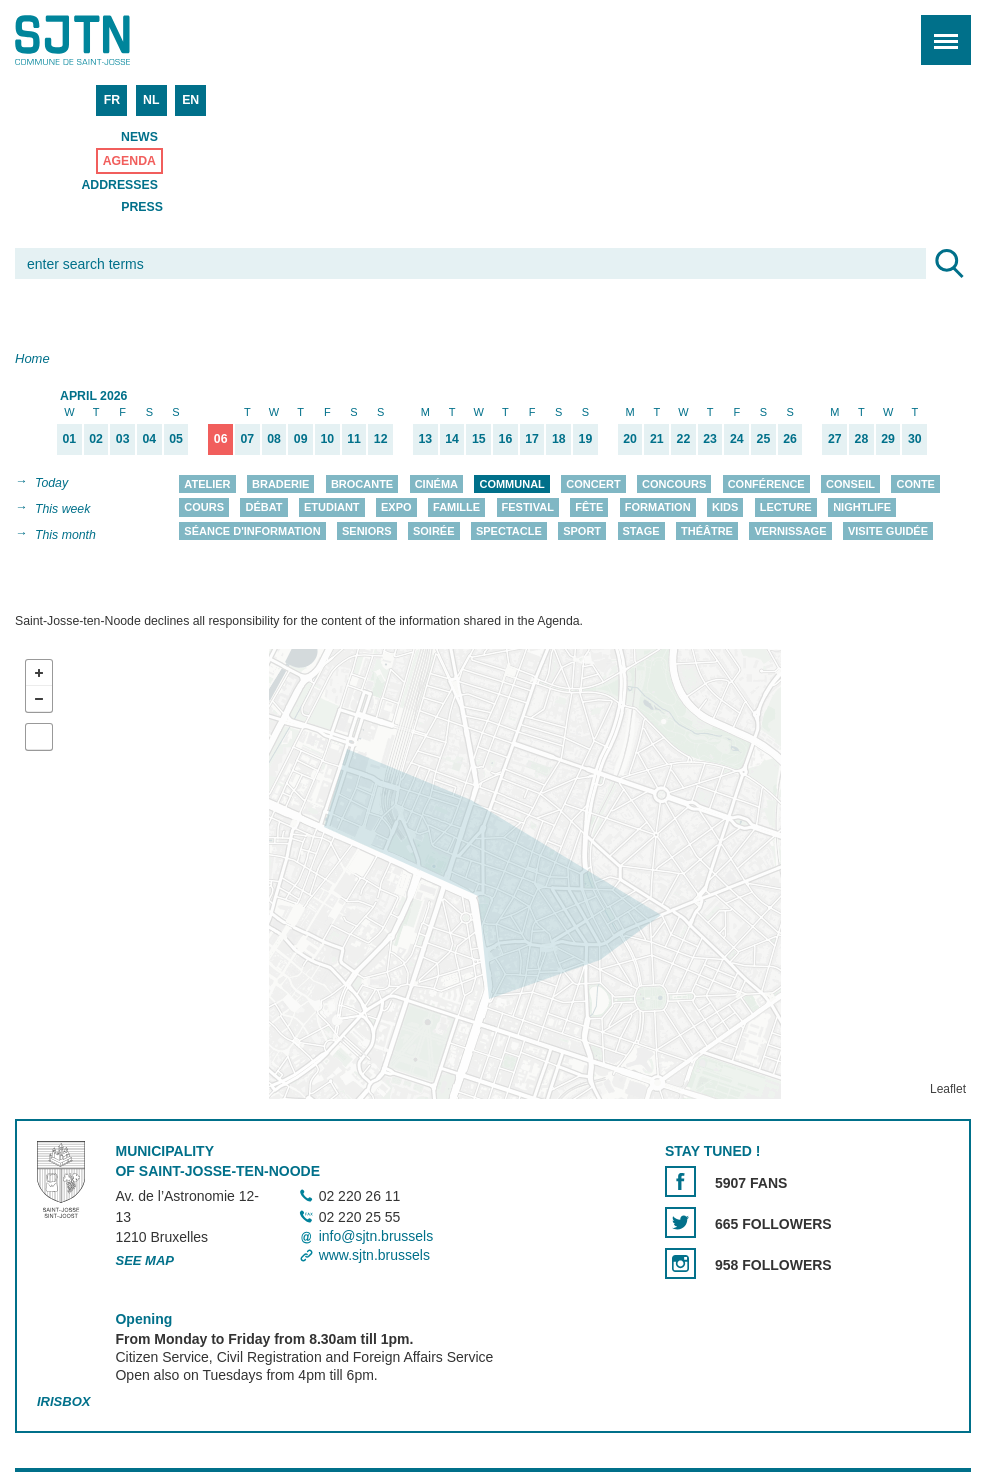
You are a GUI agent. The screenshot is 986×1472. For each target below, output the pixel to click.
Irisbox (63, 1401)
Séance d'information (252, 531)
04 (149, 439)
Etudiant (332, 508)
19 (586, 439)
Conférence (766, 484)
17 (532, 439)
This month (65, 535)
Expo (396, 508)
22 (684, 439)
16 (506, 439)
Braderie (280, 484)
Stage (641, 531)
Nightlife (862, 508)
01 (69, 439)
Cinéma (436, 484)
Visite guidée (888, 531)
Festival (528, 508)
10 (328, 439)
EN (190, 100)
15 (479, 439)
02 (96, 439)
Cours (204, 508)
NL (151, 100)
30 (915, 439)
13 (426, 439)
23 (710, 439)
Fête (589, 508)
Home (32, 358)
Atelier (207, 484)
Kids (725, 508)
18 (559, 439)
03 (123, 439)
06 (221, 439)
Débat (263, 508)
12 (381, 439)
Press (142, 207)
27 (835, 439)
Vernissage (790, 531)
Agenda (129, 161)
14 (452, 439)
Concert (593, 484)
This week (62, 509)
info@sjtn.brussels (376, 1236)
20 (630, 439)
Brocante (362, 484)
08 (274, 439)
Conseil (850, 484)
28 (862, 439)
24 (737, 439)
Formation (658, 508)
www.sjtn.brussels (374, 1255)
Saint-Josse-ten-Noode (101, 40)
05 (176, 439)
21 (657, 439)
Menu (939, 29)
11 (354, 439)
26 (790, 439)
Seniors (367, 531)
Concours (674, 484)
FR (112, 100)
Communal (511, 484)
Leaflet (948, 1089)
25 (764, 439)
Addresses (119, 185)
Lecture (786, 508)
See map (144, 1261)
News (139, 137)
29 (888, 439)
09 (301, 439)
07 (248, 439)
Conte (915, 484)
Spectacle (509, 531)
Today (51, 483)
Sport (582, 531)
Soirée (434, 531)
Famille (456, 508)
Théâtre (707, 531)
